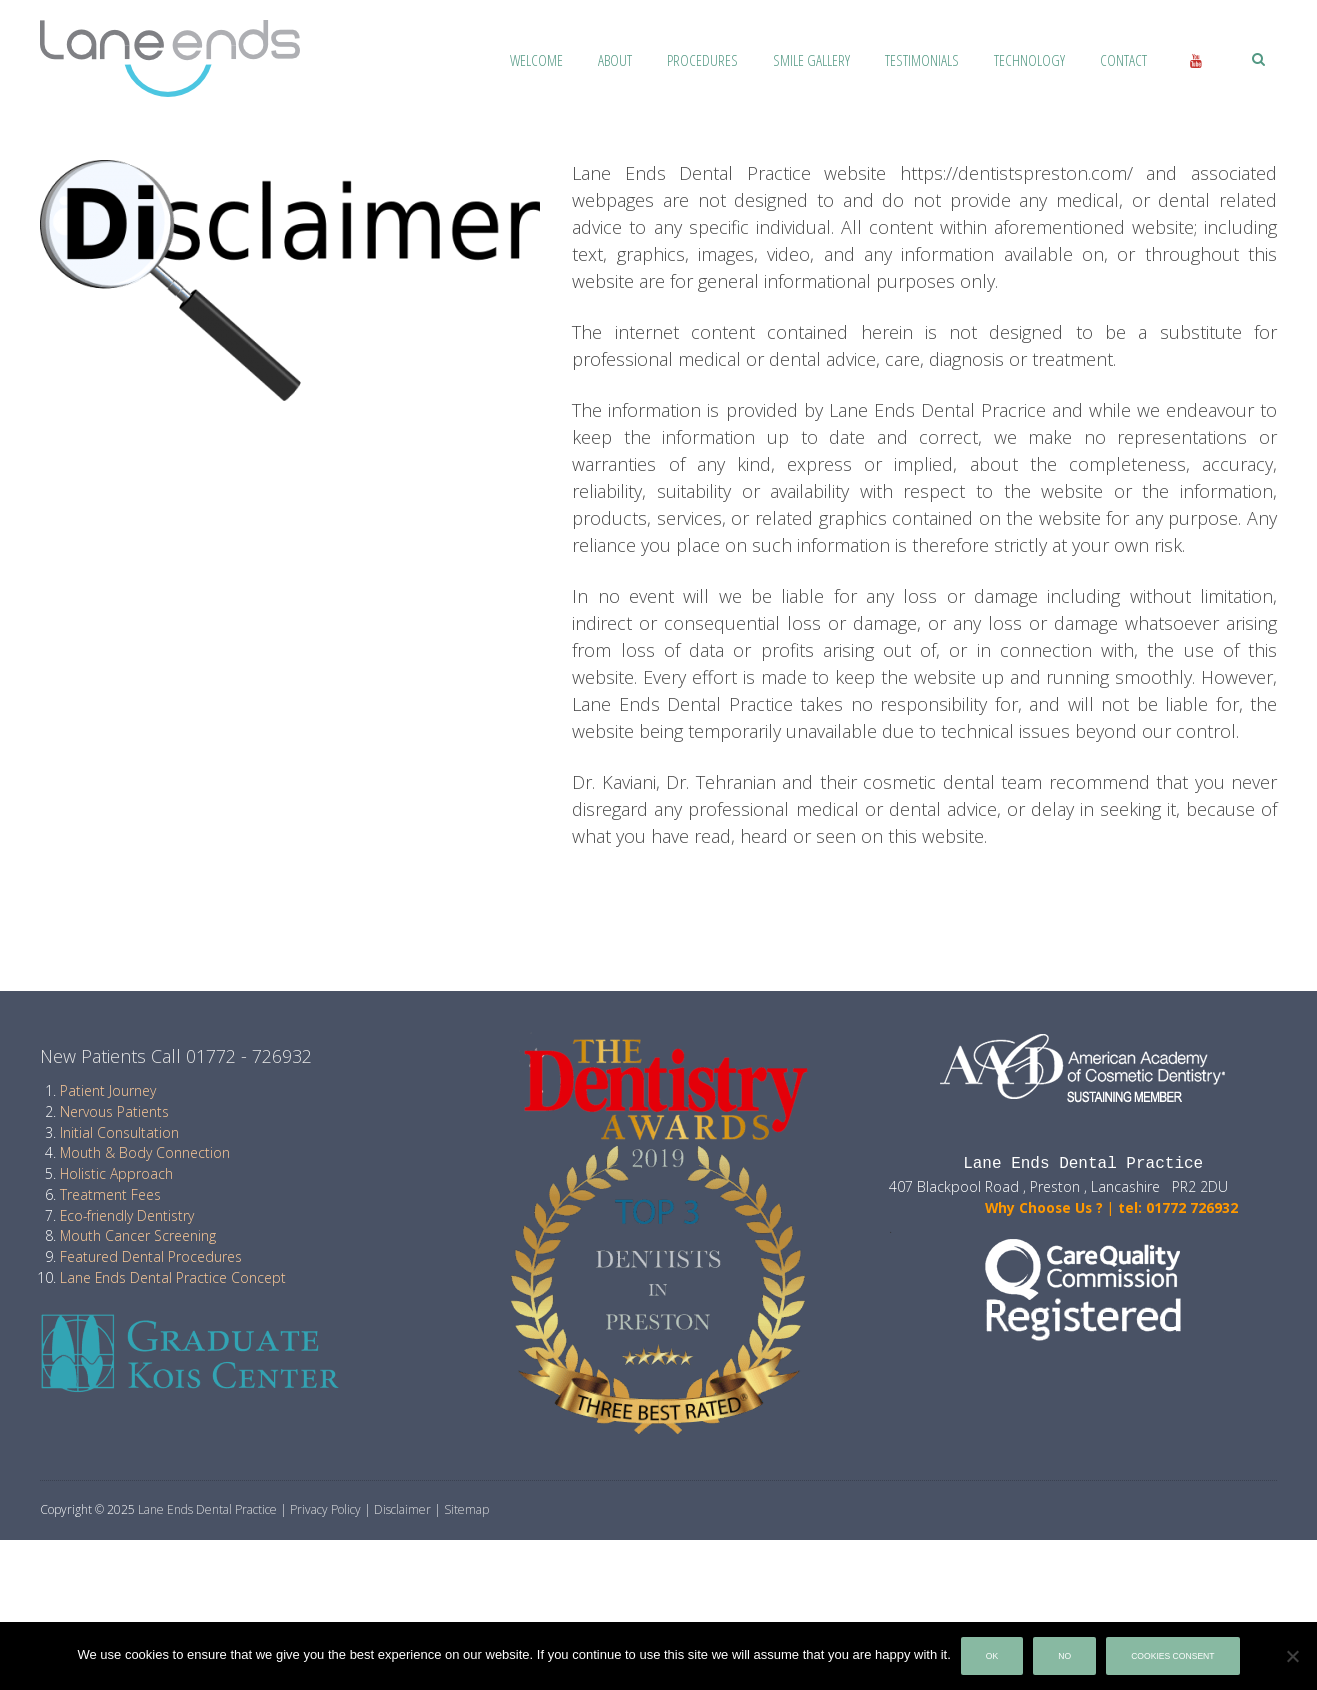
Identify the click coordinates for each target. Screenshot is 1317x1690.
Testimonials (922, 60)
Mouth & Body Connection (145, 1152)
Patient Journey (108, 1090)
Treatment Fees (110, 1194)
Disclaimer (402, 1509)
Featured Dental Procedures (151, 1256)
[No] (1292, 1656)
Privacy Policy (325, 1509)
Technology (1029, 60)
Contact (1123, 60)
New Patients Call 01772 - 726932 (176, 1056)
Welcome (536, 60)
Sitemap (466, 1509)
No (1064, 1656)
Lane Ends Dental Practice (207, 1509)
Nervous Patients (114, 1111)
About (615, 60)
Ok (992, 1656)
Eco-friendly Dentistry (127, 1215)
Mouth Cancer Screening (138, 1235)
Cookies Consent (1172, 1656)
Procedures (702, 60)
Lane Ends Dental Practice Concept (173, 1277)
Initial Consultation (119, 1132)
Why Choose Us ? (996, 1207)
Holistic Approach (116, 1173)
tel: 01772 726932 (1178, 1207)
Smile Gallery (811, 60)
